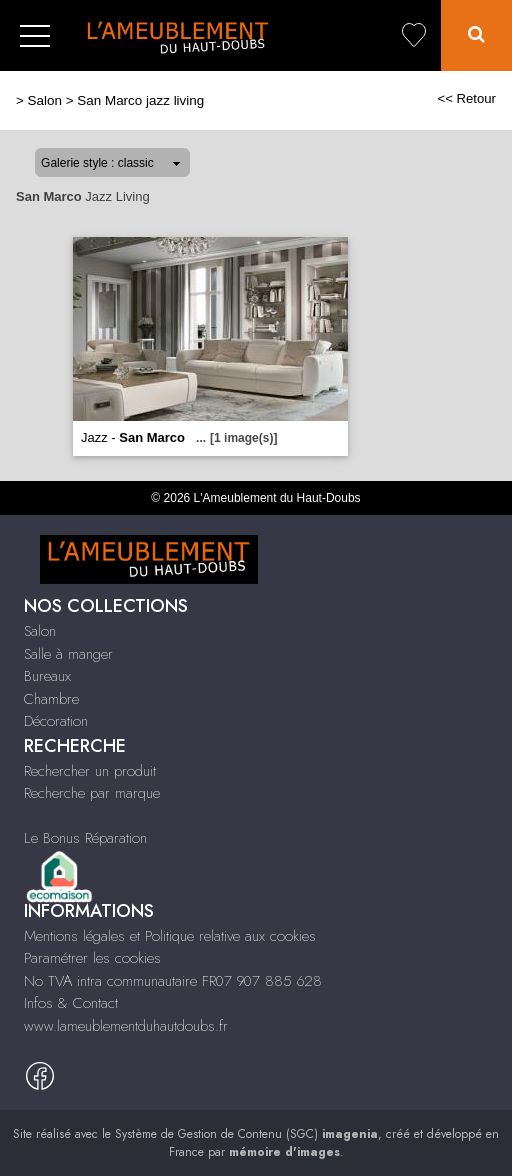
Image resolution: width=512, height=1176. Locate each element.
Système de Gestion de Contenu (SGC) (246, 1134)
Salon (45, 100)
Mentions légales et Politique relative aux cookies (170, 936)
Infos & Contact (71, 1003)
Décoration (56, 721)
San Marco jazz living (140, 100)
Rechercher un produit (90, 771)
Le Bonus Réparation (85, 838)
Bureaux (47, 676)
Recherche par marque (92, 793)
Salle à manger (68, 654)
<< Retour (466, 98)
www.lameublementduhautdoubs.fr (126, 1026)
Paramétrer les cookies (92, 958)
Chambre (51, 699)
